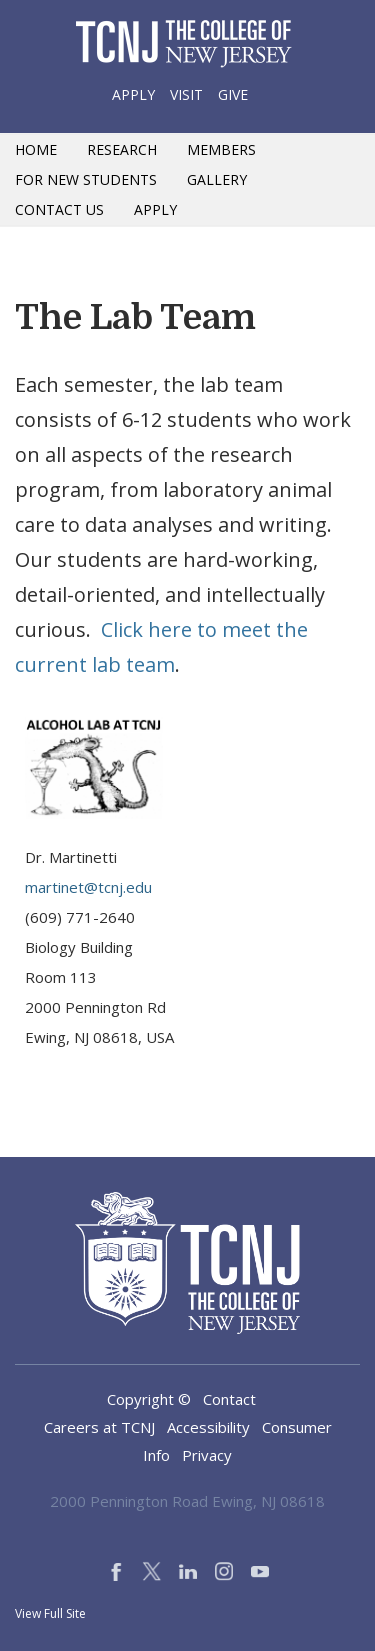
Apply (133, 94)
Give (233, 94)
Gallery (217, 179)
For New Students (86, 179)
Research (122, 149)
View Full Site (50, 1613)
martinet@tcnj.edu (88, 887)
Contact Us (59, 209)
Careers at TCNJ (99, 1427)
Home (36, 149)
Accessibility (208, 1427)
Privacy (207, 1455)
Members (221, 149)
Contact (229, 1399)
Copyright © (149, 1399)
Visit (186, 94)
